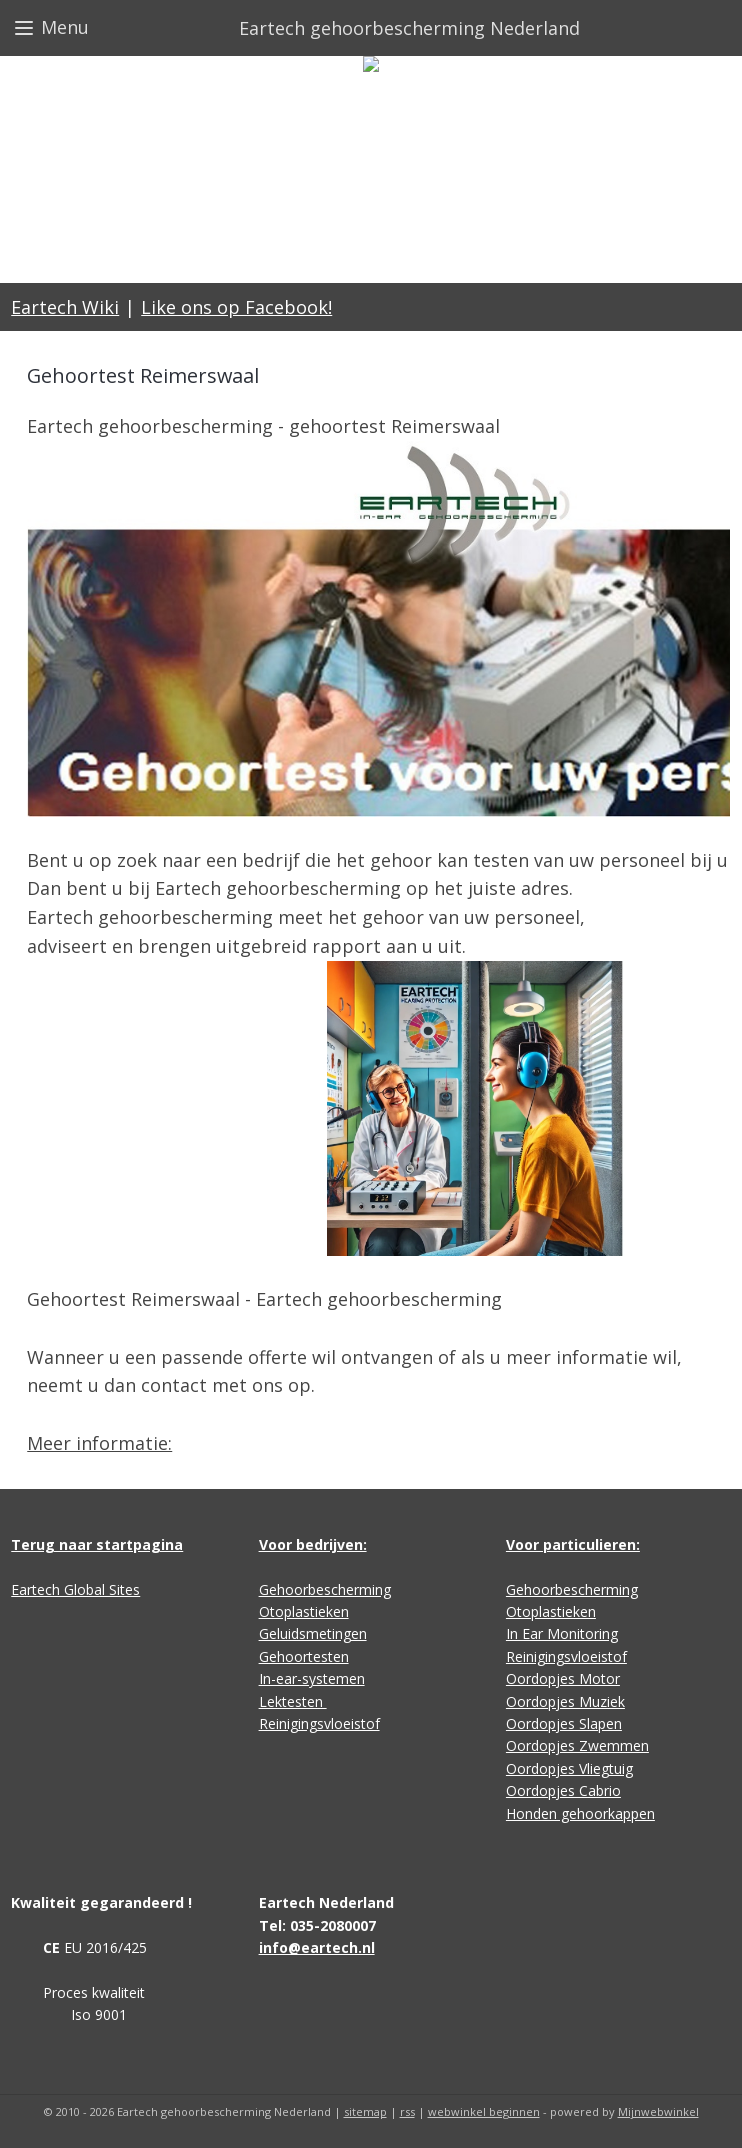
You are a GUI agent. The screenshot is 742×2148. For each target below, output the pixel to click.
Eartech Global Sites (75, 1589)
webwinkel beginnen (484, 2111)
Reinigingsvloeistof (319, 1723)
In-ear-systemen (312, 1678)
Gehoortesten (304, 1656)
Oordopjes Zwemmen (577, 1745)
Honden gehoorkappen (580, 1813)
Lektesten (293, 1701)
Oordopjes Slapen (564, 1723)
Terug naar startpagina (97, 1544)
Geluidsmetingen (313, 1633)
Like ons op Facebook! (236, 307)
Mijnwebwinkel (658, 2111)
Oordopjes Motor (563, 1678)
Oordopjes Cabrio (563, 1790)
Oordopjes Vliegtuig (569, 1768)
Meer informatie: (99, 1443)
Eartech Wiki (65, 307)
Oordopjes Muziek (565, 1701)
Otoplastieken (304, 1611)
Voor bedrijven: (313, 1544)
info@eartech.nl (317, 1947)
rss (407, 2111)
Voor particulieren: (573, 1544)
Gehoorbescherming (325, 1589)
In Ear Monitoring (562, 1633)
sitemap (365, 2111)
